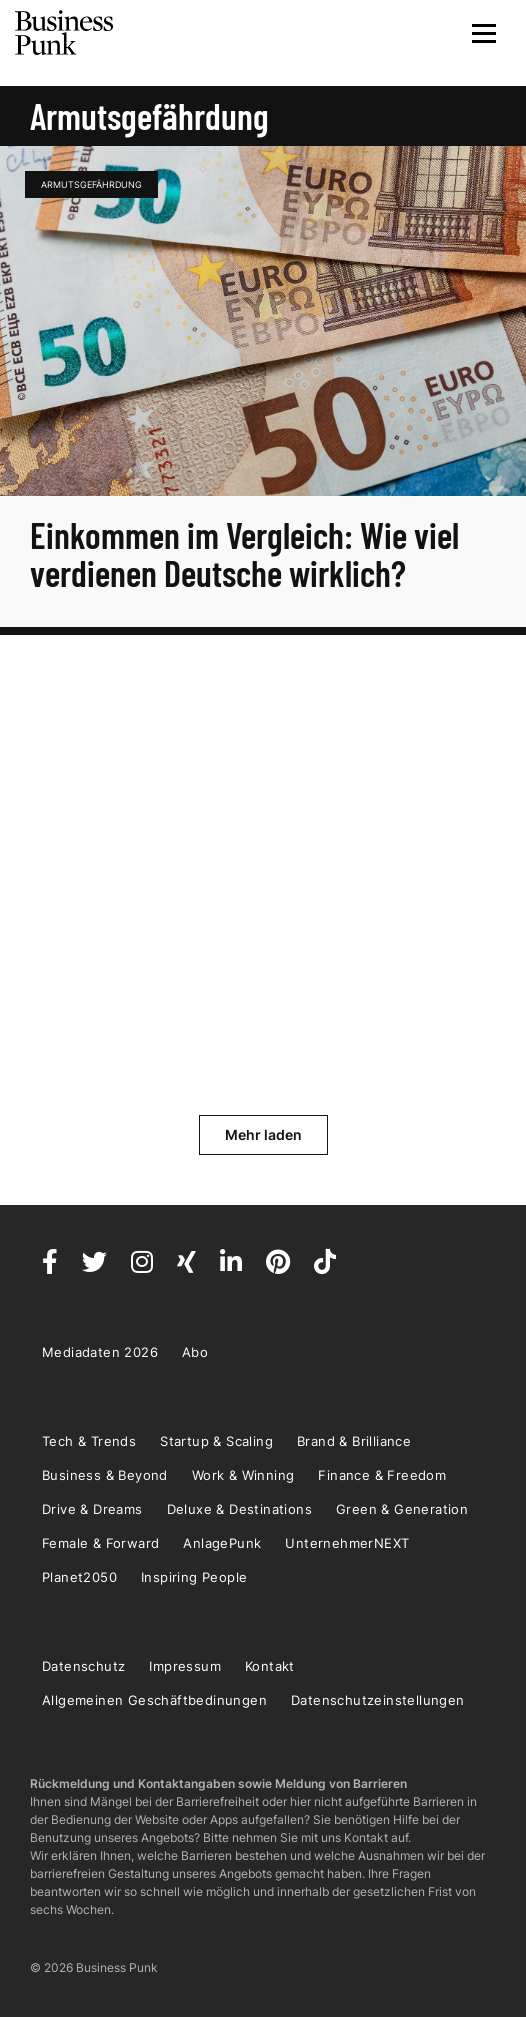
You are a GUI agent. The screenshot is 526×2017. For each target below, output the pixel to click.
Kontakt (270, 1666)
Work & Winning (243, 1475)
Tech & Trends (89, 1441)
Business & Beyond (105, 1475)
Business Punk (65, 33)
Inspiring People (194, 1577)
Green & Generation (402, 1509)
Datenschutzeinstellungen (378, 1700)
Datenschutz (83, 1666)
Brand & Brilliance (354, 1441)
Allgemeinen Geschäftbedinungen (154, 1700)
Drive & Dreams (92, 1509)
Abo (195, 1352)
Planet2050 (79, 1577)
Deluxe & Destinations (239, 1509)
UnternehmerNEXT (347, 1543)
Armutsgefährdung (91, 184)
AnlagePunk (222, 1543)
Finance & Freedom (382, 1475)
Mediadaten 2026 (100, 1352)
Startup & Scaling (216, 1441)
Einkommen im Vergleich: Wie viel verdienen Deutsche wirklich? (244, 553)
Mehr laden (263, 1134)
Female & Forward (100, 1543)
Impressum (185, 1666)
